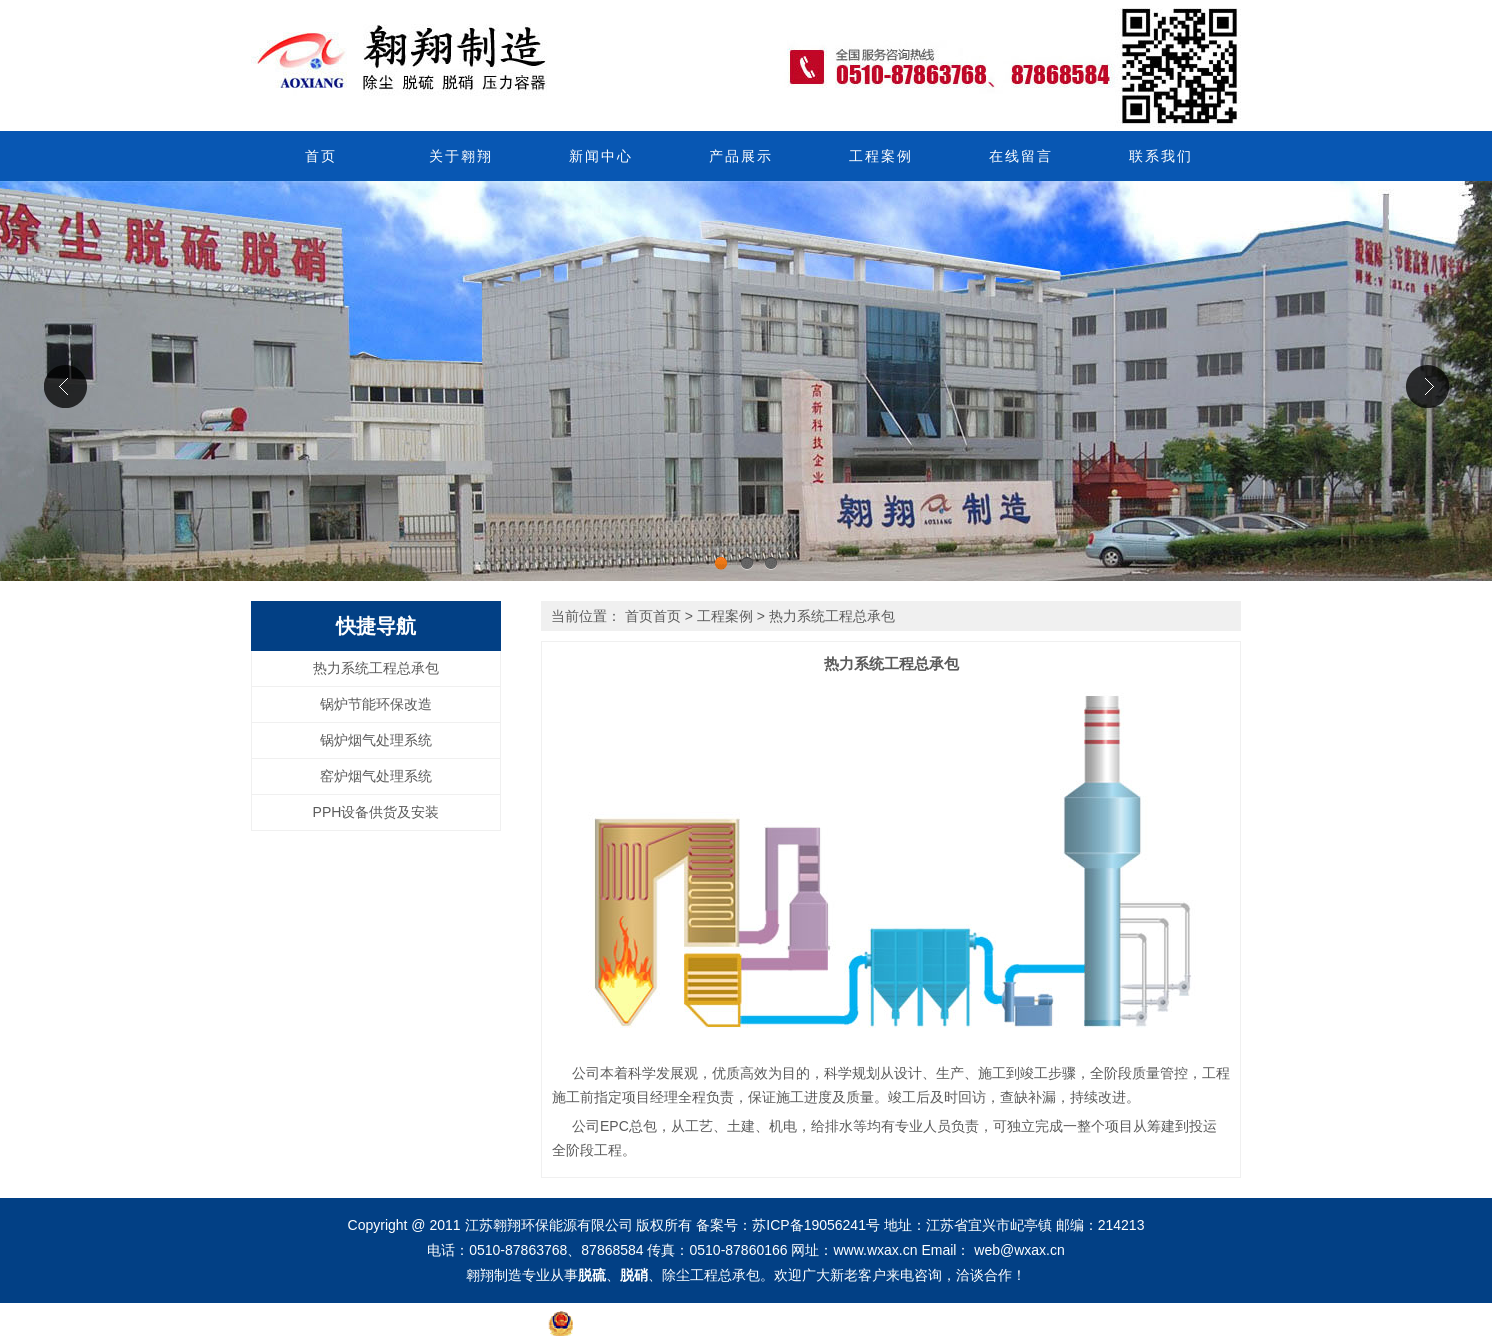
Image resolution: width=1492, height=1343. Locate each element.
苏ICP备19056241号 (816, 1225)
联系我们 (1161, 156)
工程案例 (881, 156)
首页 (321, 156)
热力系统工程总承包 (376, 668)
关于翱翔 (461, 156)
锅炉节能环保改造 (376, 704)
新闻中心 (601, 156)
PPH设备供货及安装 (376, 812)
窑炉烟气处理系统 (376, 776)
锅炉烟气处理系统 (376, 740)
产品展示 (741, 156)
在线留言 (1021, 156)
